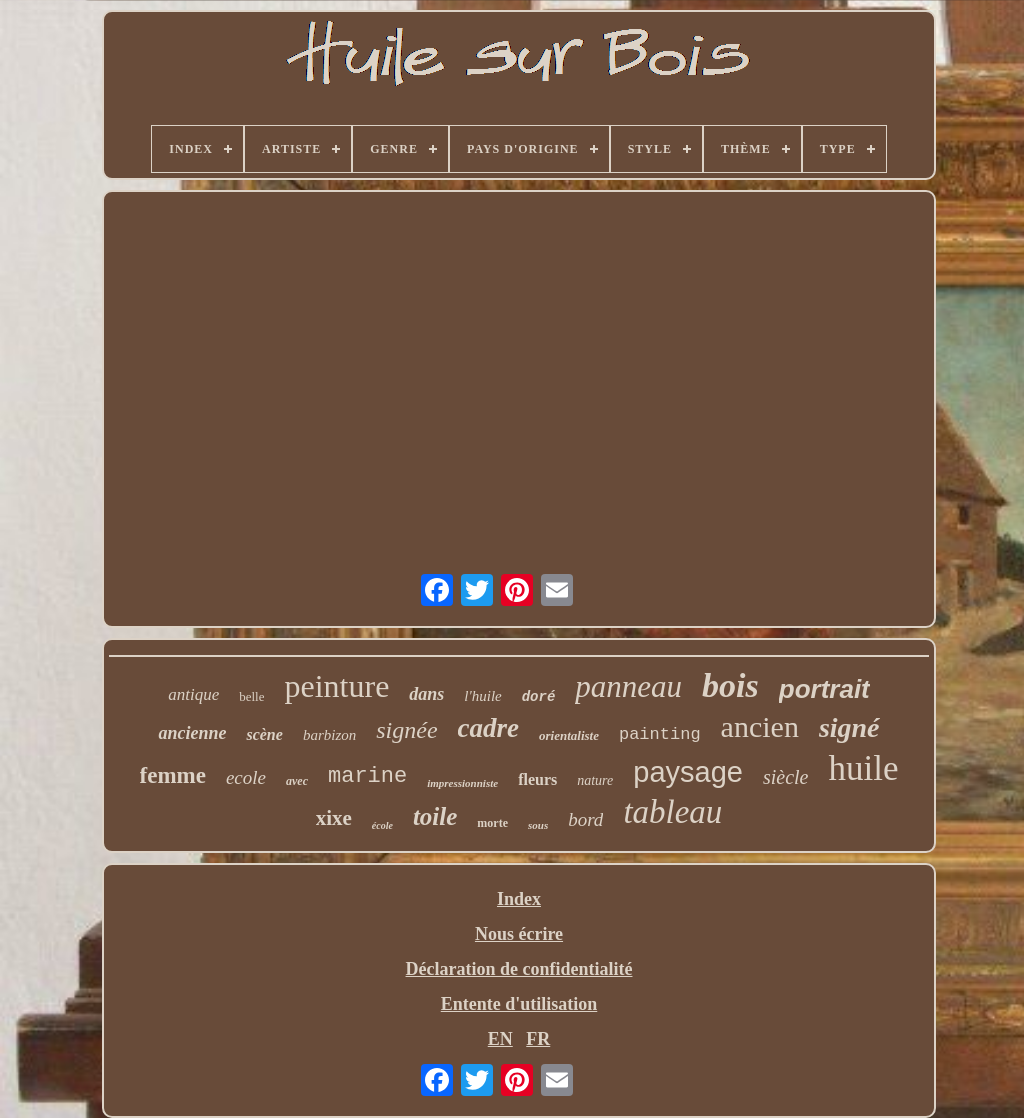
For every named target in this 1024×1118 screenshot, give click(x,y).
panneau (628, 686)
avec (297, 781)
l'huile (482, 696)
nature (595, 780)
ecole (246, 777)
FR (538, 1039)
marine (367, 776)
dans (426, 694)
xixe (334, 818)
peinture (336, 686)
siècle (786, 777)
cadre (488, 728)
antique (193, 694)
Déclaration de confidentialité (519, 969)
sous (538, 825)
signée (406, 730)
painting (660, 734)
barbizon (329, 735)
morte (492, 823)
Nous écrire (519, 934)
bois (730, 685)
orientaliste (569, 735)
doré (539, 697)
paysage (688, 772)
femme (173, 775)
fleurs (537, 779)
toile (435, 816)
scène (264, 734)
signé (849, 727)
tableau (672, 812)
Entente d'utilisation (519, 1004)
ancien (760, 726)
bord (585, 819)
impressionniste (462, 783)
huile (863, 768)
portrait (824, 689)
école (382, 825)
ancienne (192, 733)
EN (500, 1039)
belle (251, 696)
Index (519, 899)
